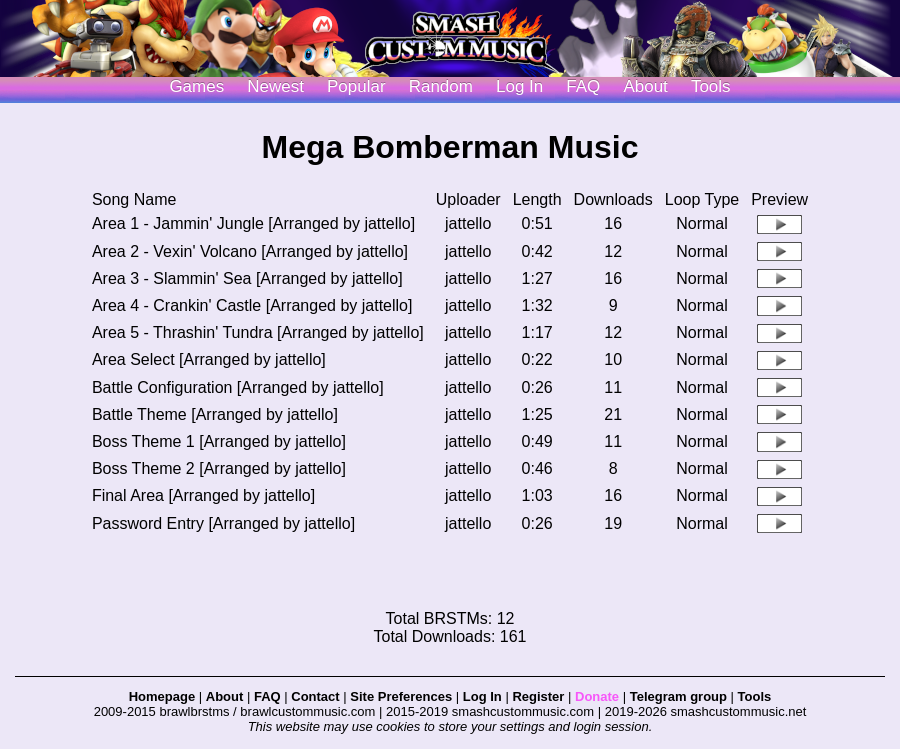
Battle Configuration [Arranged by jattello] (238, 387)
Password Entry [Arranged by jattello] (223, 523)
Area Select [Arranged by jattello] (209, 359)
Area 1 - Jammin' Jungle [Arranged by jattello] (253, 223)
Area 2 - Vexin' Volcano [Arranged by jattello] (250, 251)
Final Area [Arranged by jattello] (203, 495)
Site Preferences (401, 696)
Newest (275, 86)
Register (538, 696)
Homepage (162, 696)
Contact (315, 696)
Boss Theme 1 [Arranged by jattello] (219, 441)
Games (196, 86)
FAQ (583, 86)
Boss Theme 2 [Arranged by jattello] (219, 468)
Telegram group (678, 696)
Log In (482, 696)
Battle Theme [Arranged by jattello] (215, 414)
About (645, 86)
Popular (356, 86)
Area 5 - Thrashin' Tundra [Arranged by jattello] (258, 332)
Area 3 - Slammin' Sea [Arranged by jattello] (247, 278)
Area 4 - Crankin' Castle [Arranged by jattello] (252, 305)
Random (441, 86)
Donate (597, 696)
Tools (711, 86)
